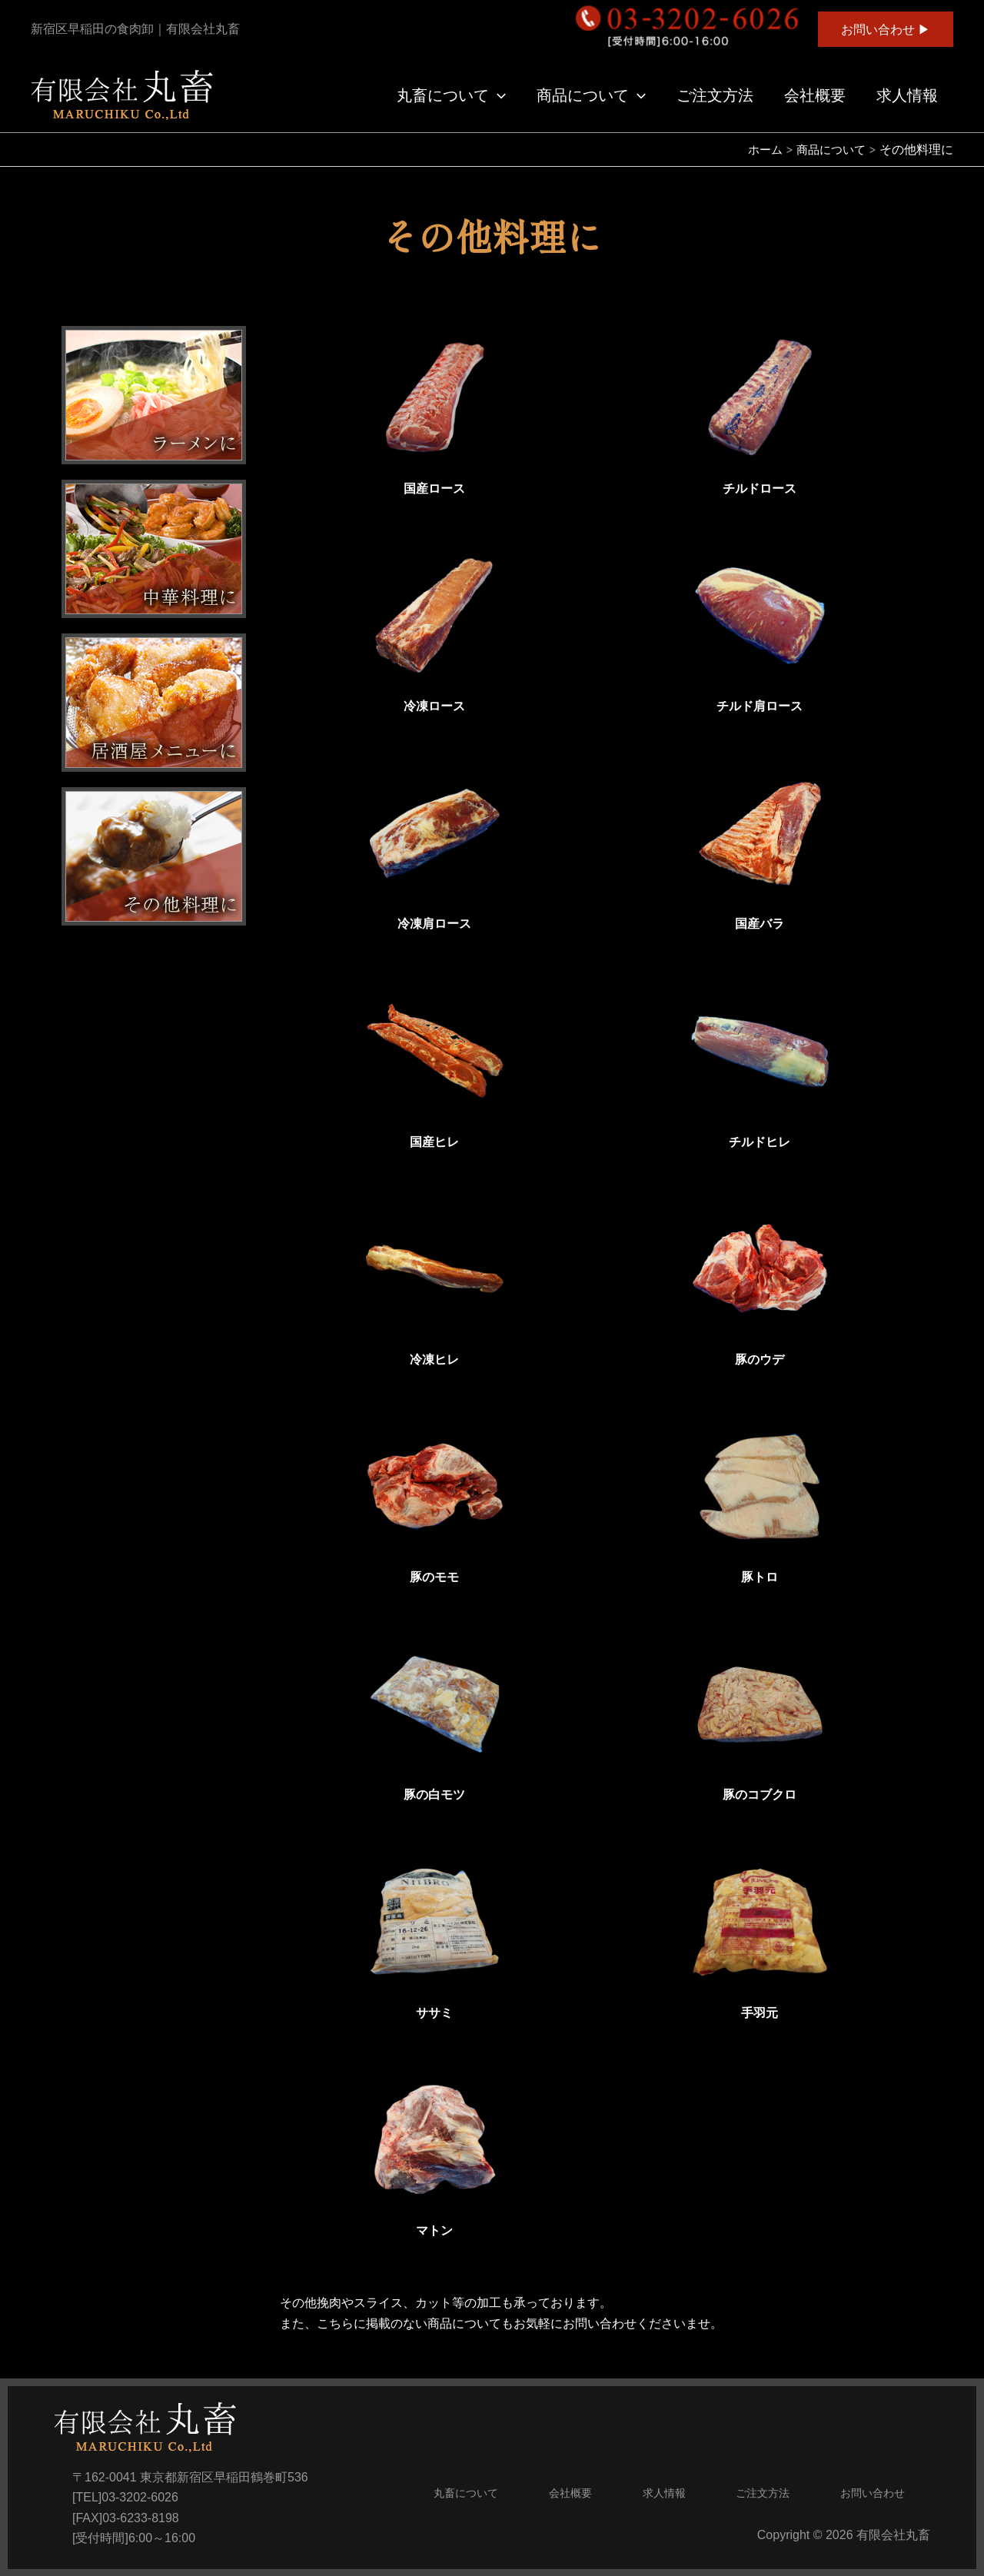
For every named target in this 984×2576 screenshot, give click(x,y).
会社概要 (815, 95)
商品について (591, 95)
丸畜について (451, 95)
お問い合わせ (872, 2493)
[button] (885, 29)
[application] (497, 95)
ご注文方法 (714, 95)
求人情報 (907, 95)
